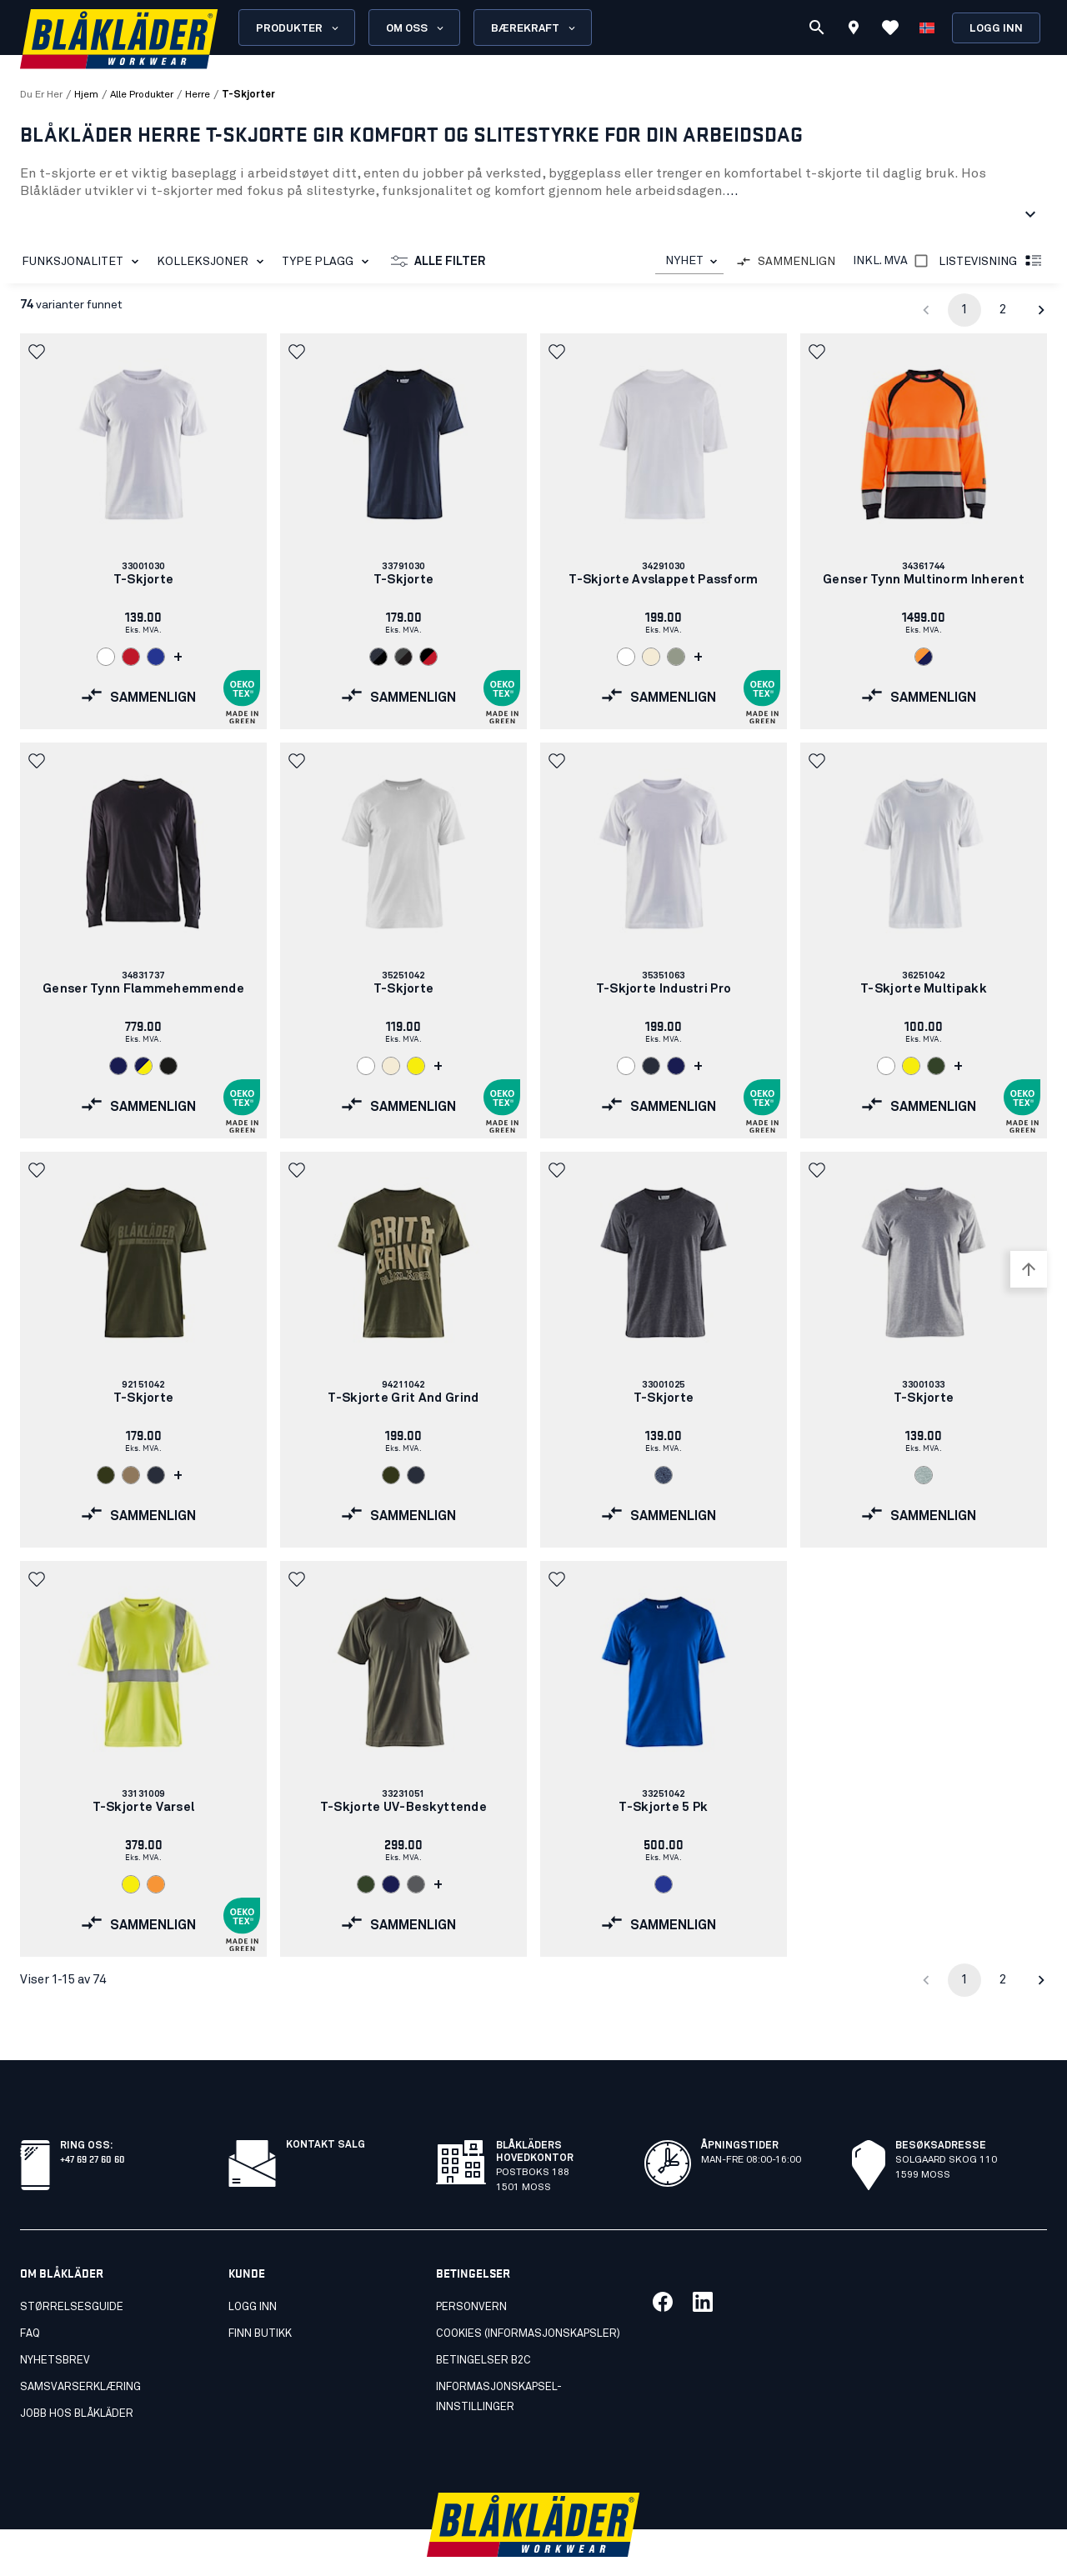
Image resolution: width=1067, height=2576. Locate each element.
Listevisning (991, 262)
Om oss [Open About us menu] (416, 28)
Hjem (86, 95)
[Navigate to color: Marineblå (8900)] (118, 1066)
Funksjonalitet (83, 262)
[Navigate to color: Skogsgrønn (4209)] (106, 1475)
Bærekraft (534, 28)
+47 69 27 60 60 (92, 2121)
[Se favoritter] (890, 27)
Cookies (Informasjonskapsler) (528, 2297)
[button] (38, 351)
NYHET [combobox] (684, 261)
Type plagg (328, 262)
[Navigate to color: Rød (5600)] (131, 657)
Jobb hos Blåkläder (76, 2377)
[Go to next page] (1041, 310)
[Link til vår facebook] (662, 2265)
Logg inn (996, 28)
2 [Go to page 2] (1002, 309)
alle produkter (141, 95)
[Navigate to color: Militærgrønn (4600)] (936, 1066)
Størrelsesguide (71, 2270)
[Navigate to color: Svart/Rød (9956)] (428, 657)
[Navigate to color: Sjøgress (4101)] (676, 657)
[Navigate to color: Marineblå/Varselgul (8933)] (143, 1066)
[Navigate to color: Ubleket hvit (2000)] (651, 657)
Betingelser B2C (483, 2323)
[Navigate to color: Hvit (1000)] (106, 657)
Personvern (471, 2270)
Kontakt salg (325, 2108)
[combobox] (689, 261)
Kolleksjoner (213, 262)
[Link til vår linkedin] (702, 2265)
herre (197, 95)
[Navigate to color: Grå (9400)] (416, 1884)
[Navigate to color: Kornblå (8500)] (156, 657)
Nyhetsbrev (55, 2323)
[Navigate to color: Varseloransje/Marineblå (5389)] (923, 657)
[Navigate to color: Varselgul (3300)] (416, 1066)
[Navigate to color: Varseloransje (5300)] (156, 1884)
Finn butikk (260, 2297)
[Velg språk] (927, 27)
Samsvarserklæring (80, 2350)
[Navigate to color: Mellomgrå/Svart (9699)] (403, 657)
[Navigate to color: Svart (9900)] (168, 1066)
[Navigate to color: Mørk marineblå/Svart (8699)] (378, 657)
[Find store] (853, 30)
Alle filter (438, 261)
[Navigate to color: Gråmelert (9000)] (923, 1475)
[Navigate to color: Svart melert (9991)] (663, 1475)
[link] (143, 531)
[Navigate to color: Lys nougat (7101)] (131, 1475)
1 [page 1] (964, 309)
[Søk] (817, 27)
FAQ (30, 2297)
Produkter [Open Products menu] (298, 28)
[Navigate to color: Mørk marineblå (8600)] (651, 1066)
